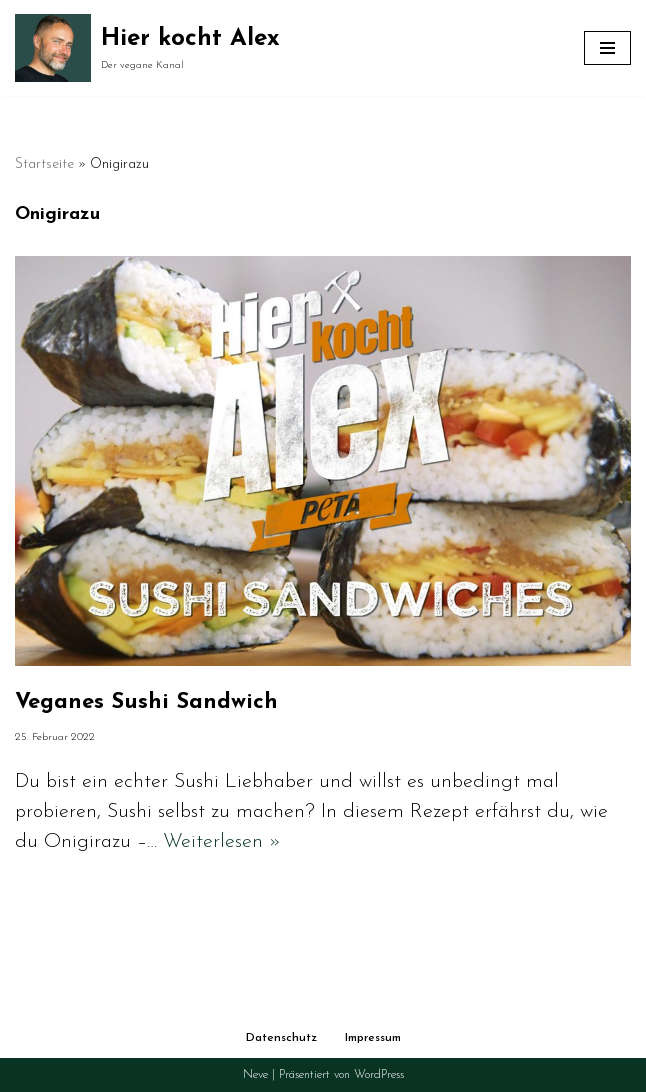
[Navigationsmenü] (607, 48)
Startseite (44, 164)
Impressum (373, 1038)
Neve (255, 1075)
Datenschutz (281, 1038)
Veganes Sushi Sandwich (146, 702)
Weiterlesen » (222, 842)
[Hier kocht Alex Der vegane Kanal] (147, 48)
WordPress (379, 1075)
